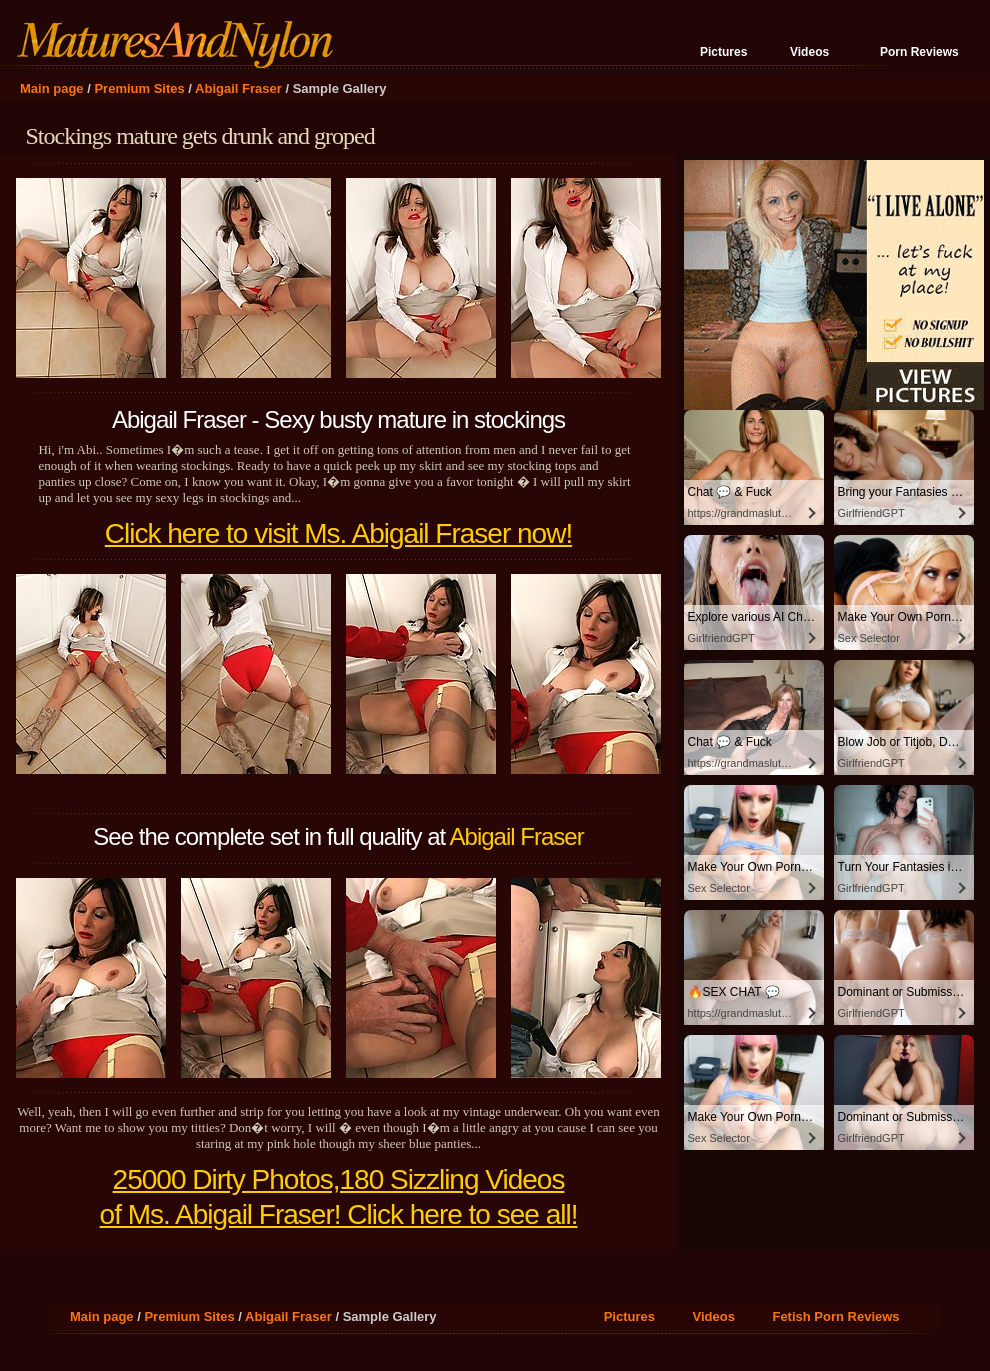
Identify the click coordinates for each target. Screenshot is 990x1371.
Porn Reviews (919, 52)
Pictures (723, 52)
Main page (52, 88)
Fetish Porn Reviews (835, 1316)
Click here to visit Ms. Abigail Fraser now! (338, 533)
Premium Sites (139, 88)
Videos (809, 52)
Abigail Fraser (238, 88)
